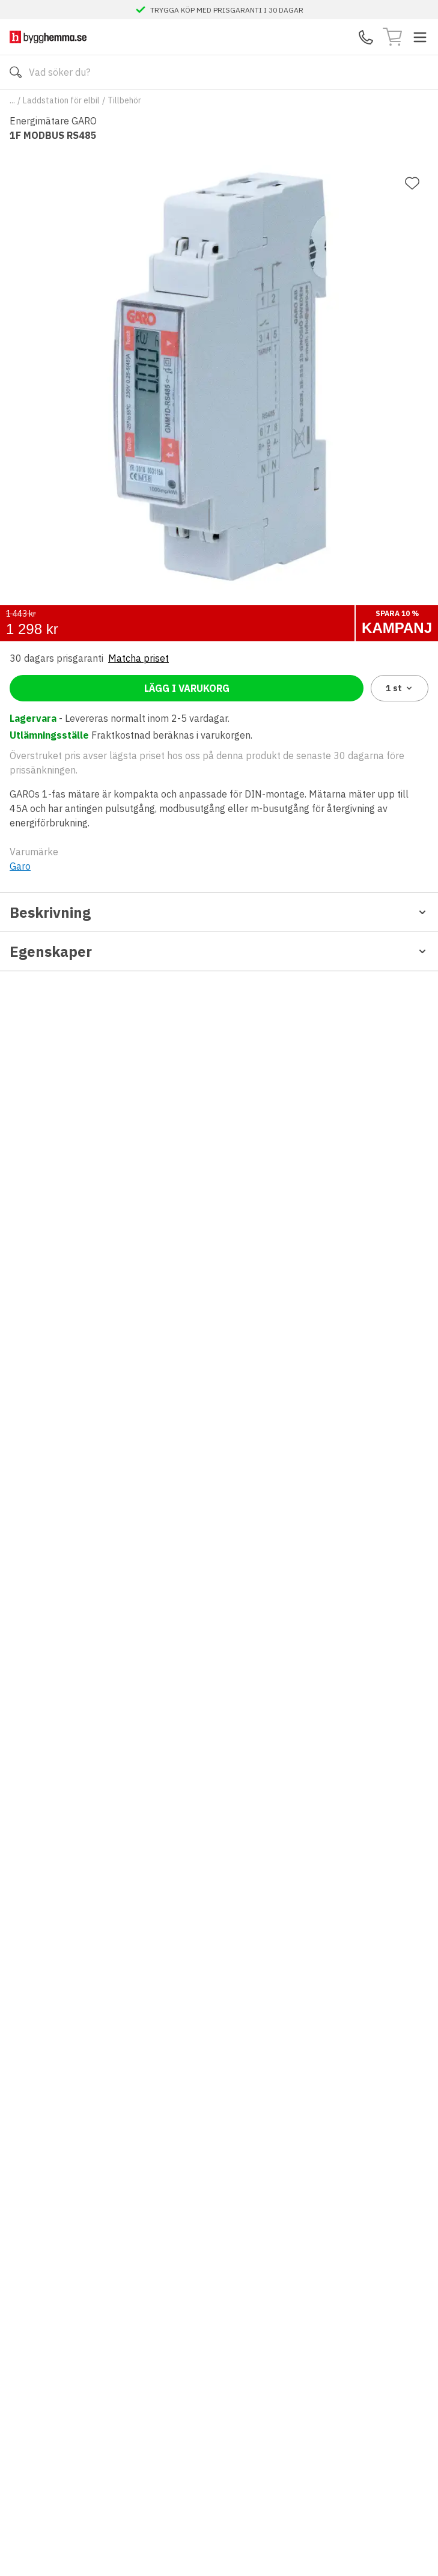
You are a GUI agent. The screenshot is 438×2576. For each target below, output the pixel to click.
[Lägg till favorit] (412, 183)
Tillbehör (124, 100)
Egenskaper (219, 951)
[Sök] (16, 72)
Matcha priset (138, 658)
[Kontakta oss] (366, 37)
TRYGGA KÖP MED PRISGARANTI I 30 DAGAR (226, 9)
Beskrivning (219, 912)
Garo (20, 866)
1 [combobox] (400, 688)
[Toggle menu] (420, 37)
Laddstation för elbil (61, 100)
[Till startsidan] (48, 37)
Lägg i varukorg (187, 688)
